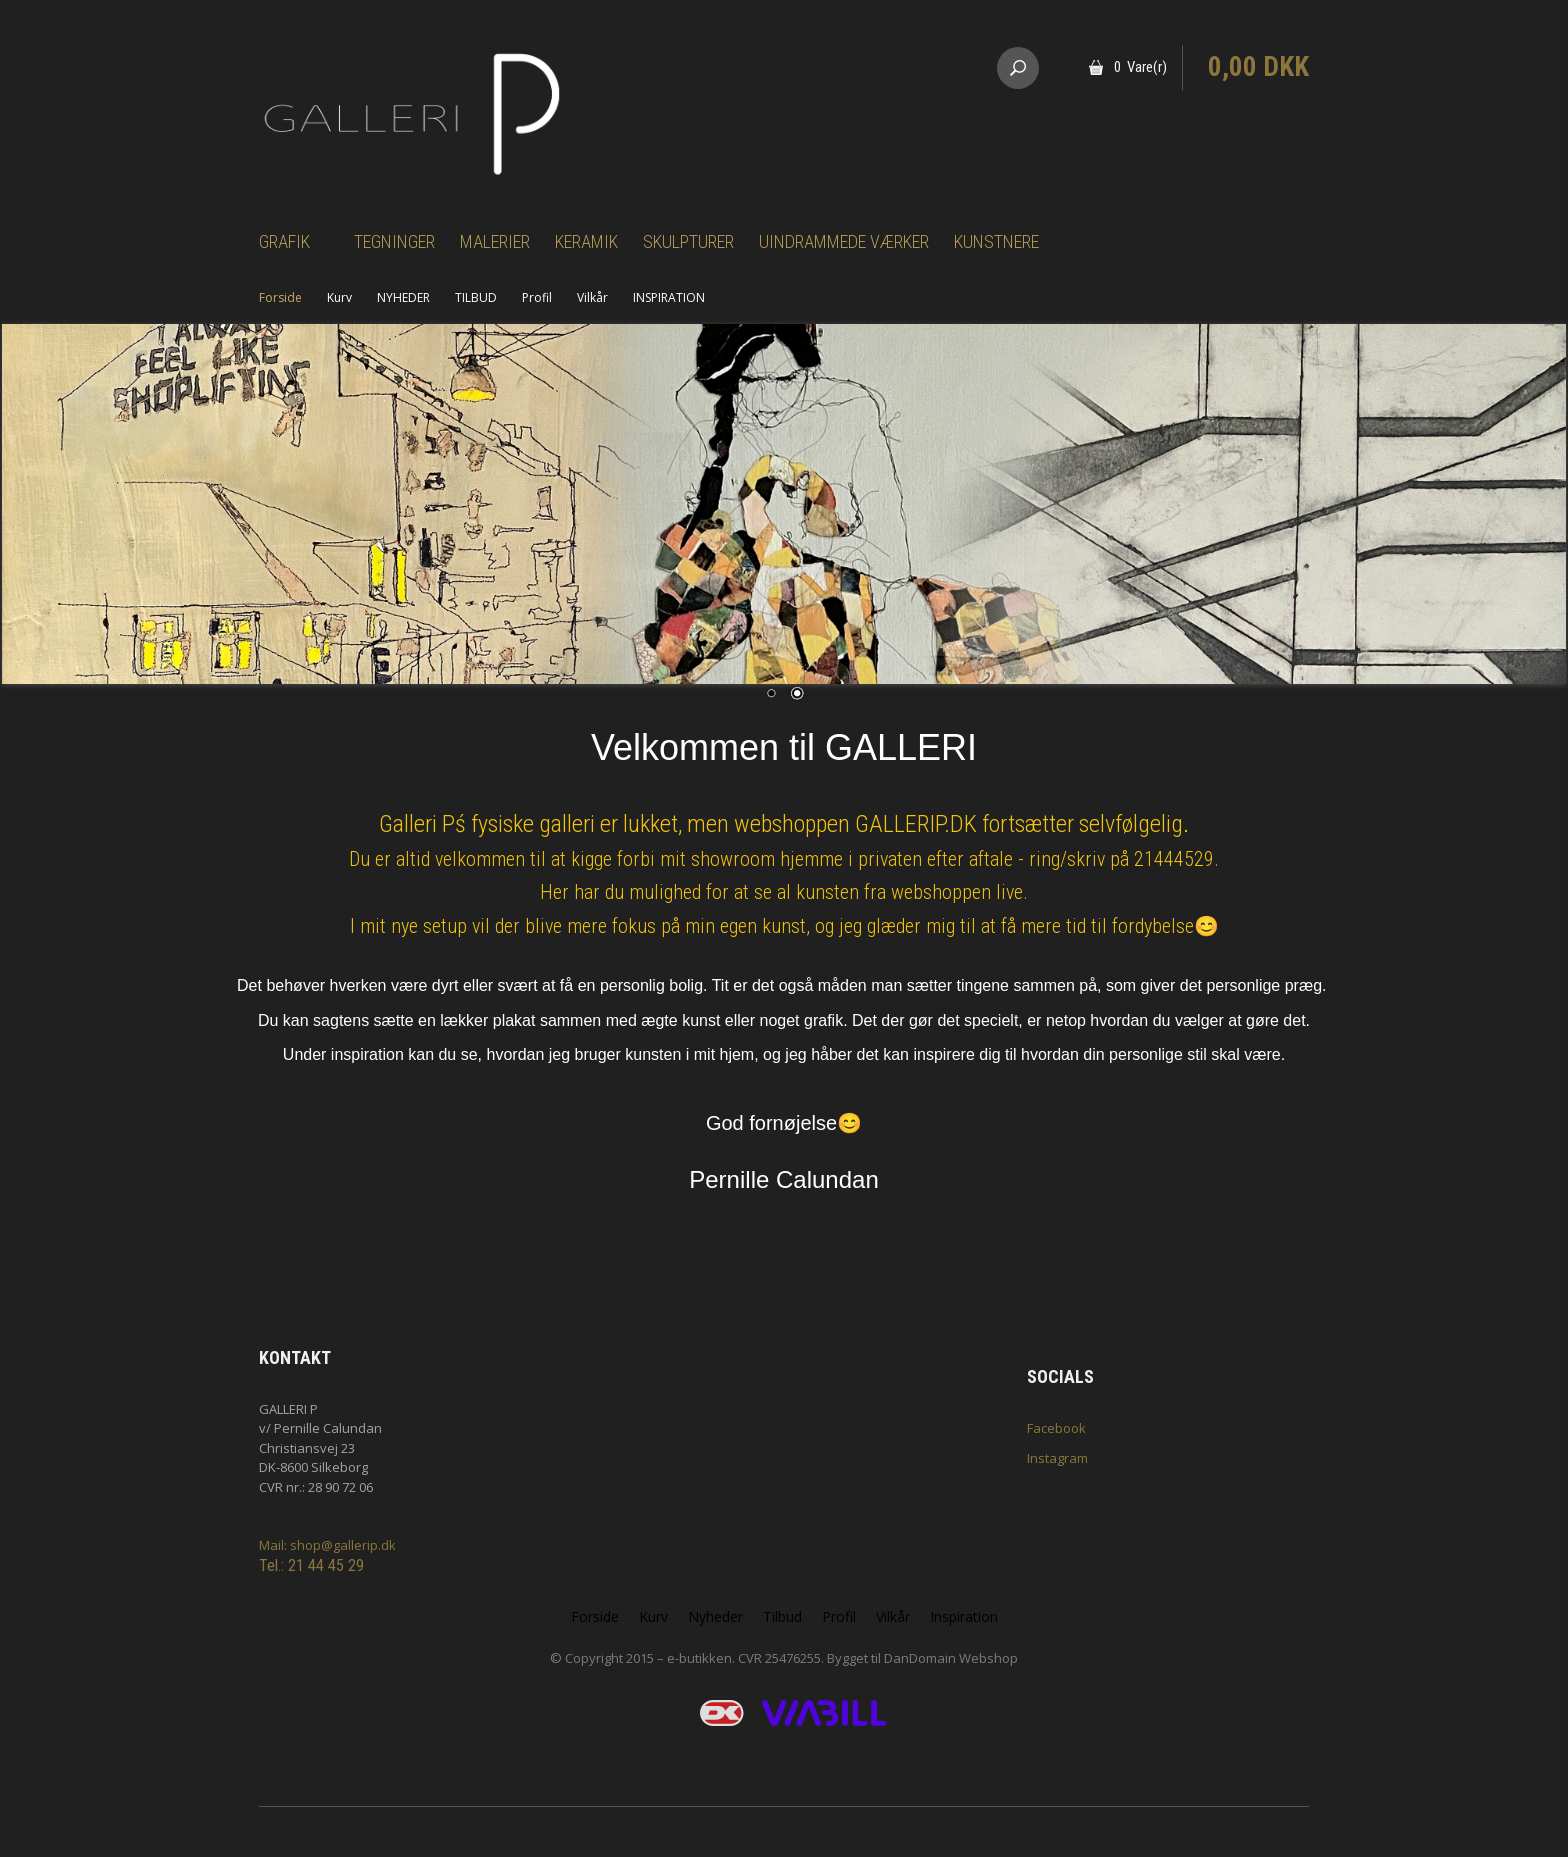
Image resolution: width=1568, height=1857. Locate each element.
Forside (280, 297)
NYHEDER (403, 297)
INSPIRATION (669, 297)
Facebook (1056, 1428)
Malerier (495, 241)
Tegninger (394, 241)
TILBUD (476, 297)
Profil (537, 297)
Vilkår (592, 297)
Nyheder (715, 1616)
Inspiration (964, 1616)
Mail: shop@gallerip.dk (327, 1545)
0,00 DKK (1258, 67)
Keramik (586, 241)
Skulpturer (688, 241)
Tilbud (782, 1616)
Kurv (339, 297)
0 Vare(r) (1140, 67)
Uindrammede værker (844, 241)
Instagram (1057, 1458)
